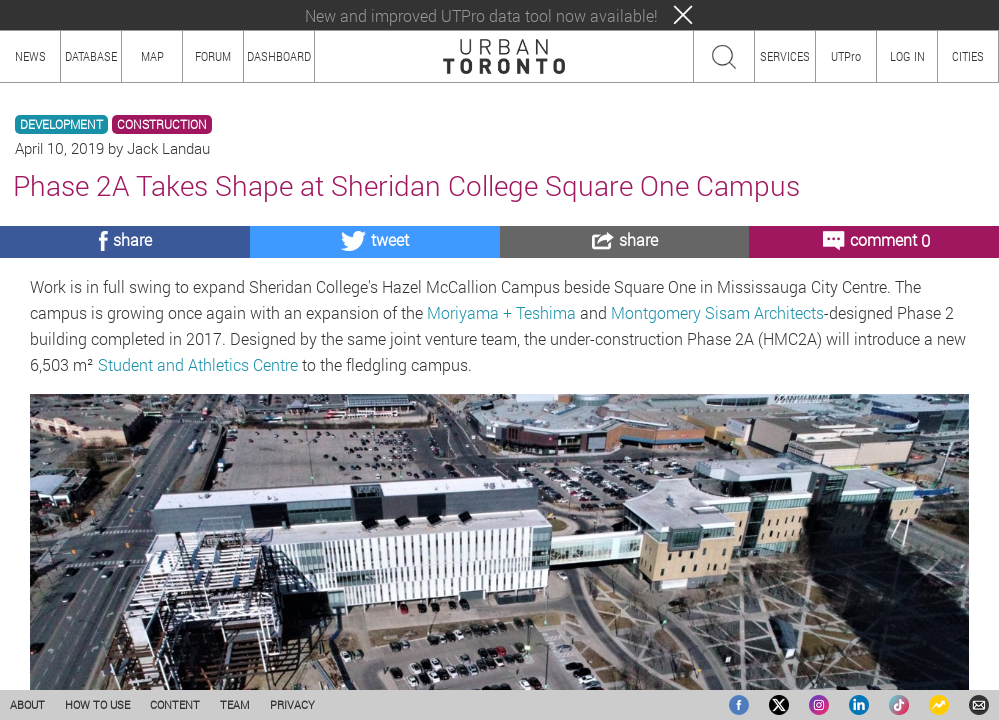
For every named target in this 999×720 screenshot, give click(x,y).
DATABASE (91, 56)
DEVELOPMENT (61, 124)
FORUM (213, 56)
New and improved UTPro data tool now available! (481, 15)
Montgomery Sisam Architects (717, 312)
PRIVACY (292, 704)
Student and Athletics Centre (198, 364)
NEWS (30, 56)
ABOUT (27, 704)
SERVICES (785, 56)
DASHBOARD (279, 56)
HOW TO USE (97, 704)
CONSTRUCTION (162, 124)
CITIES (968, 56)
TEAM (235, 704)
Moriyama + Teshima (501, 312)
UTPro (846, 56)
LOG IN (907, 56)
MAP (152, 56)
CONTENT (175, 704)
